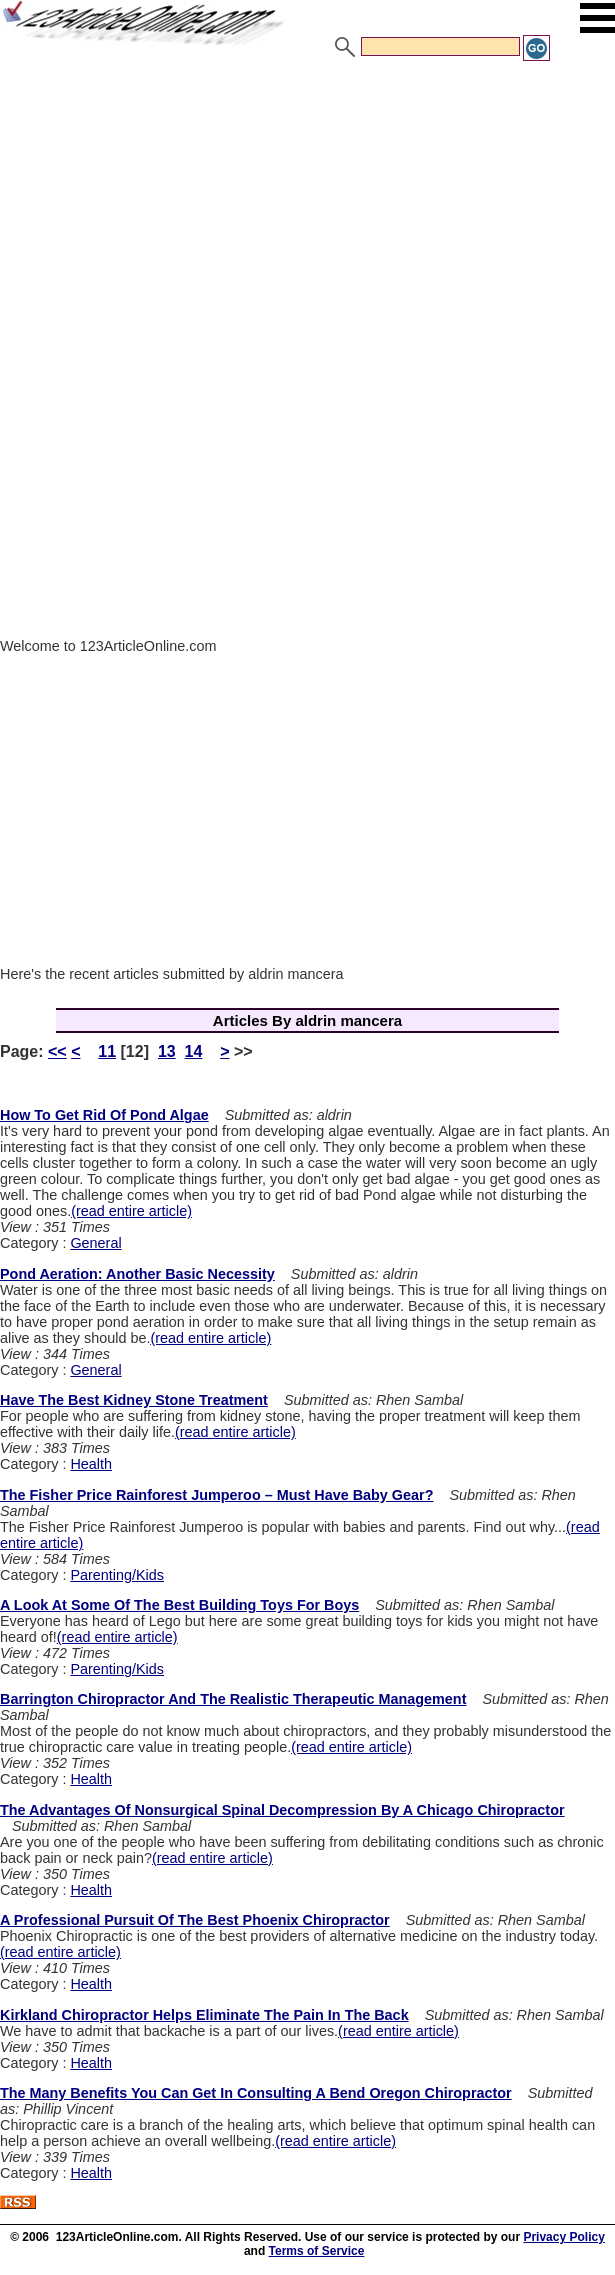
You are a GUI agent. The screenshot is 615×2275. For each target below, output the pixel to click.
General (95, 1243)
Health (91, 1464)
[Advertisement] (307, 213)
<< (57, 1051)
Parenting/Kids (117, 1575)
